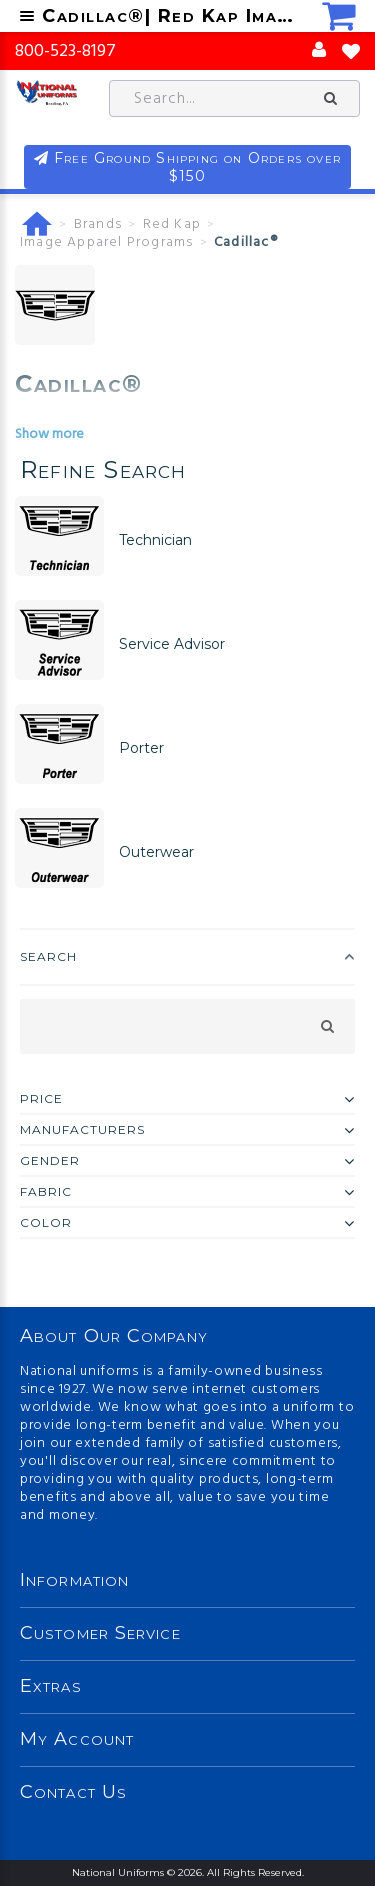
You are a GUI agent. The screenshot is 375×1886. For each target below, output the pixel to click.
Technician (155, 540)
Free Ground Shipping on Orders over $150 (197, 167)
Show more (49, 434)
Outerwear (156, 852)
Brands (98, 225)
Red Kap (172, 225)
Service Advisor (172, 644)
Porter (141, 748)
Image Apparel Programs (106, 243)
